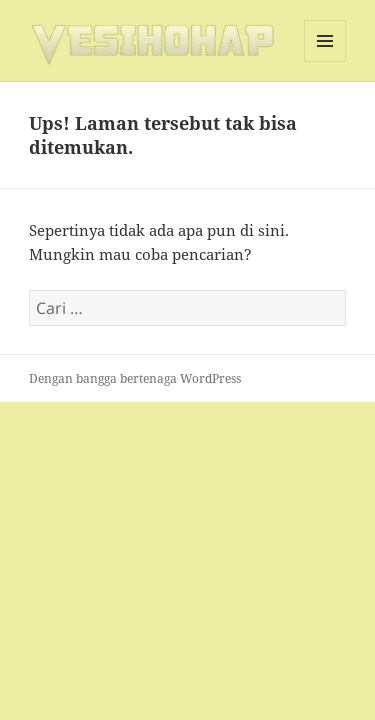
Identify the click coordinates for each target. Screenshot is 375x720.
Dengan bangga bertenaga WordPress (135, 378)
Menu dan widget (325, 61)
